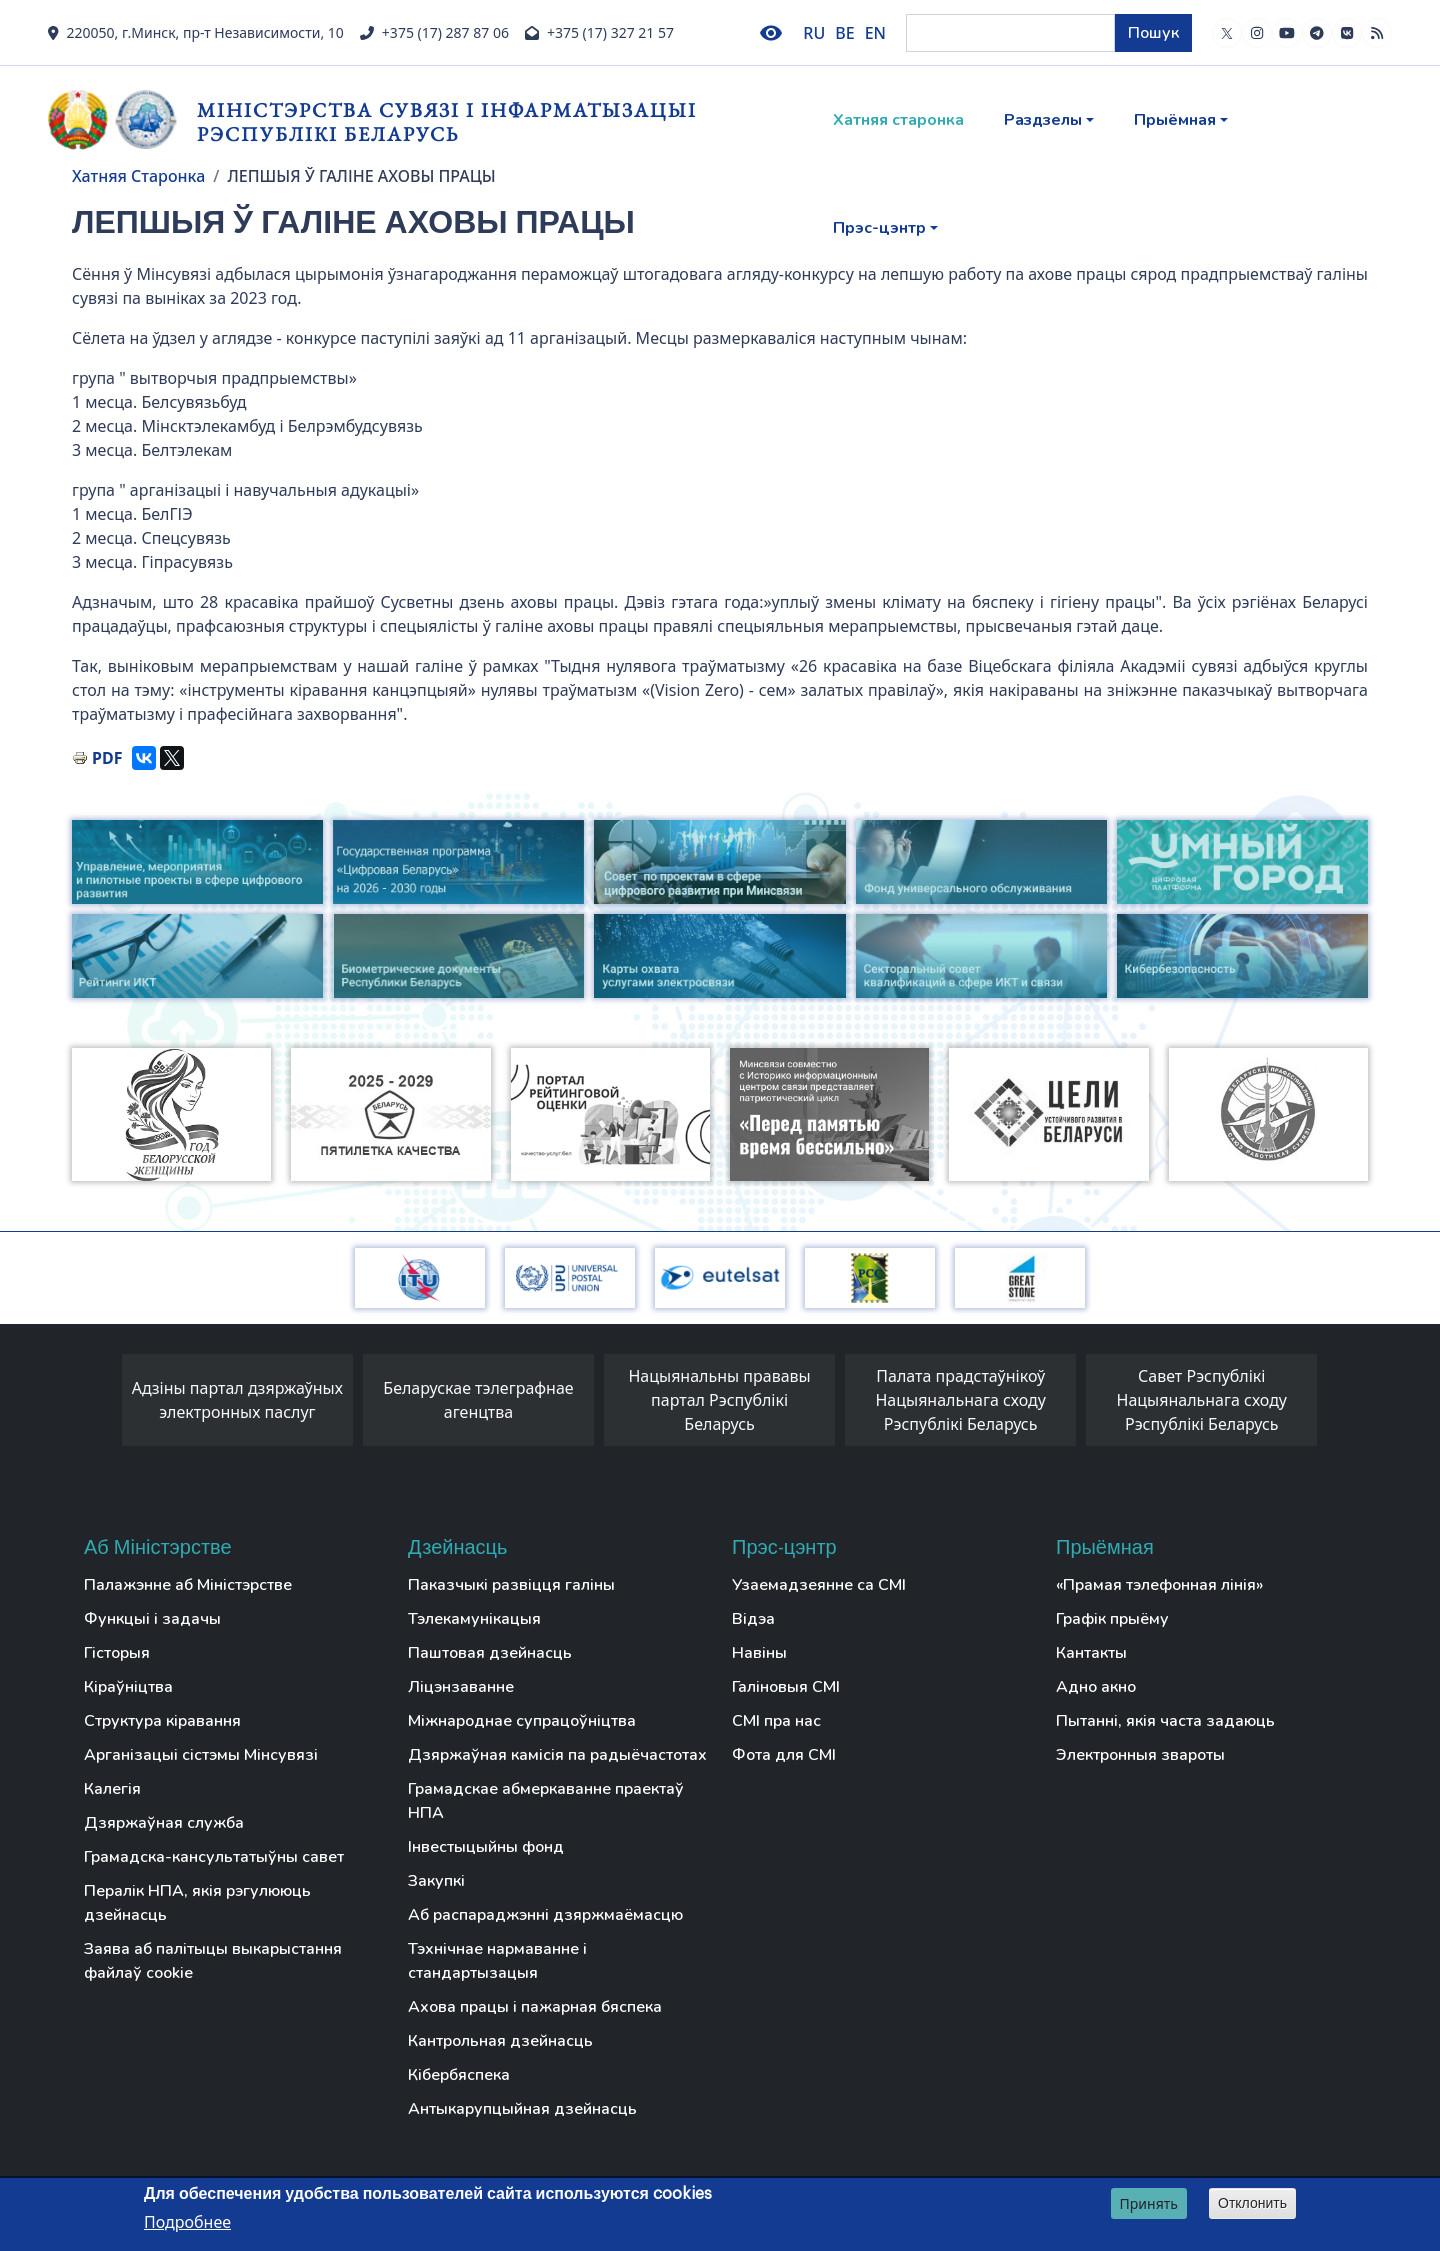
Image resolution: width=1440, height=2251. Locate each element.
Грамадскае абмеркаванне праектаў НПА (546, 1801)
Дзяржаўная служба (164, 1823)
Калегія (112, 1789)
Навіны (759, 1653)
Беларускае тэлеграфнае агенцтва (478, 1400)
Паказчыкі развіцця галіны (511, 1585)
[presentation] (102, 1405)
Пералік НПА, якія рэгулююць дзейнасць (197, 1903)
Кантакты (1091, 1653)
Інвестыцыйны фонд (486, 1847)
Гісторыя (117, 1653)
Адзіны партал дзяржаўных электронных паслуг (237, 1400)
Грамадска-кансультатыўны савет (214, 1857)
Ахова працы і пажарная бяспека (535, 2007)
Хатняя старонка (898, 120)
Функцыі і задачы (152, 1619)
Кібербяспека (459, 2075)
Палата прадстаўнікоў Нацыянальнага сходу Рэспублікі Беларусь (960, 1400)
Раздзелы (1043, 120)
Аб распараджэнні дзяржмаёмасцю (545, 1915)
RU (814, 33)
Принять (1149, 2203)
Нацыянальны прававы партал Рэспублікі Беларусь (719, 1400)
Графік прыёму (1112, 1619)
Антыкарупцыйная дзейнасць (522, 2109)
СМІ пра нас (776, 1721)
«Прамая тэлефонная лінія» (1159, 1585)
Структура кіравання (162, 1721)
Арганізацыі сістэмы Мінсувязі (201, 1755)
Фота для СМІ (784, 1755)
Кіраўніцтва (128, 1687)
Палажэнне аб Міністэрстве (188, 1585)
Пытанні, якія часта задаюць (1165, 1721)
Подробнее (187, 2222)
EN (875, 33)
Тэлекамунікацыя (474, 1619)
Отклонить (1252, 2203)
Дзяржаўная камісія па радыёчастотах (557, 1755)
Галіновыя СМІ (786, 1687)
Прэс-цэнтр (879, 228)
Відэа (753, 1619)
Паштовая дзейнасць (490, 1653)
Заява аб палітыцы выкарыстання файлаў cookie (213, 1961)
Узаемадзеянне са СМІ (819, 1585)
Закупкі (436, 1881)
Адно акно (1096, 1687)
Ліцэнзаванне (461, 1687)
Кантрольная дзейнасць (500, 2041)
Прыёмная (1175, 120)
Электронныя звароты (1140, 1755)
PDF (107, 758)
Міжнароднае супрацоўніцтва (522, 1721)
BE (844, 33)
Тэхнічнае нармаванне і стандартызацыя (497, 1961)
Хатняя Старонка (138, 176)
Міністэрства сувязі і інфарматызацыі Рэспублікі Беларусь (447, 121)
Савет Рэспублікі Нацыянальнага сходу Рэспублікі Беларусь (1202, 1400)
